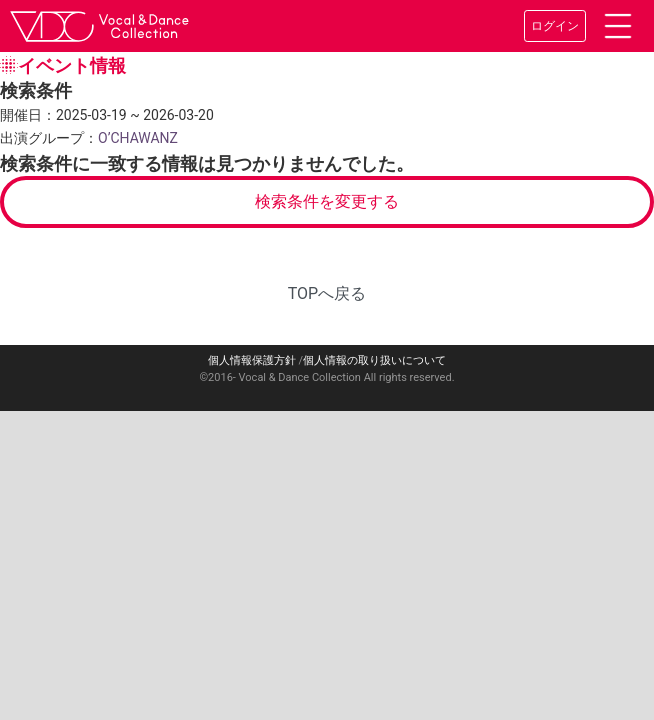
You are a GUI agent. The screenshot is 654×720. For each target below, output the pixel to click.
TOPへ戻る (327, 293)
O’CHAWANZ (138, 138)
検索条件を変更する (327, 201)
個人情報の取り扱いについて (374, 360)
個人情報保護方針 (252, 360)
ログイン (555, 26)
